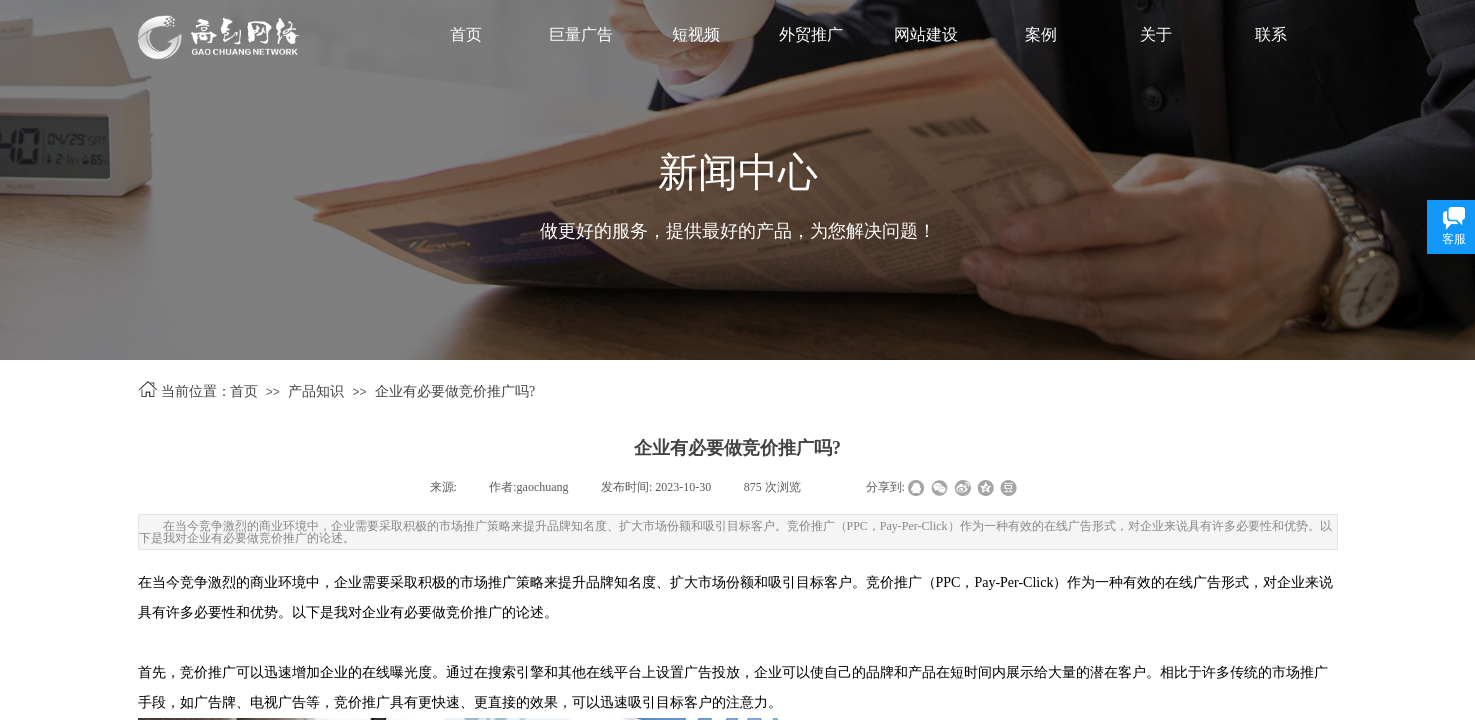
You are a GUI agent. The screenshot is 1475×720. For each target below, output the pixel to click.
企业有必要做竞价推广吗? (455, 391)
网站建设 (926, 34)
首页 (466, 34)
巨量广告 (581, 34)
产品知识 (316, 391)
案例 (1041, 34)
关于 (1156, 34)
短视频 (696, 34)
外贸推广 (811, 34)
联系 (1271, 34)
